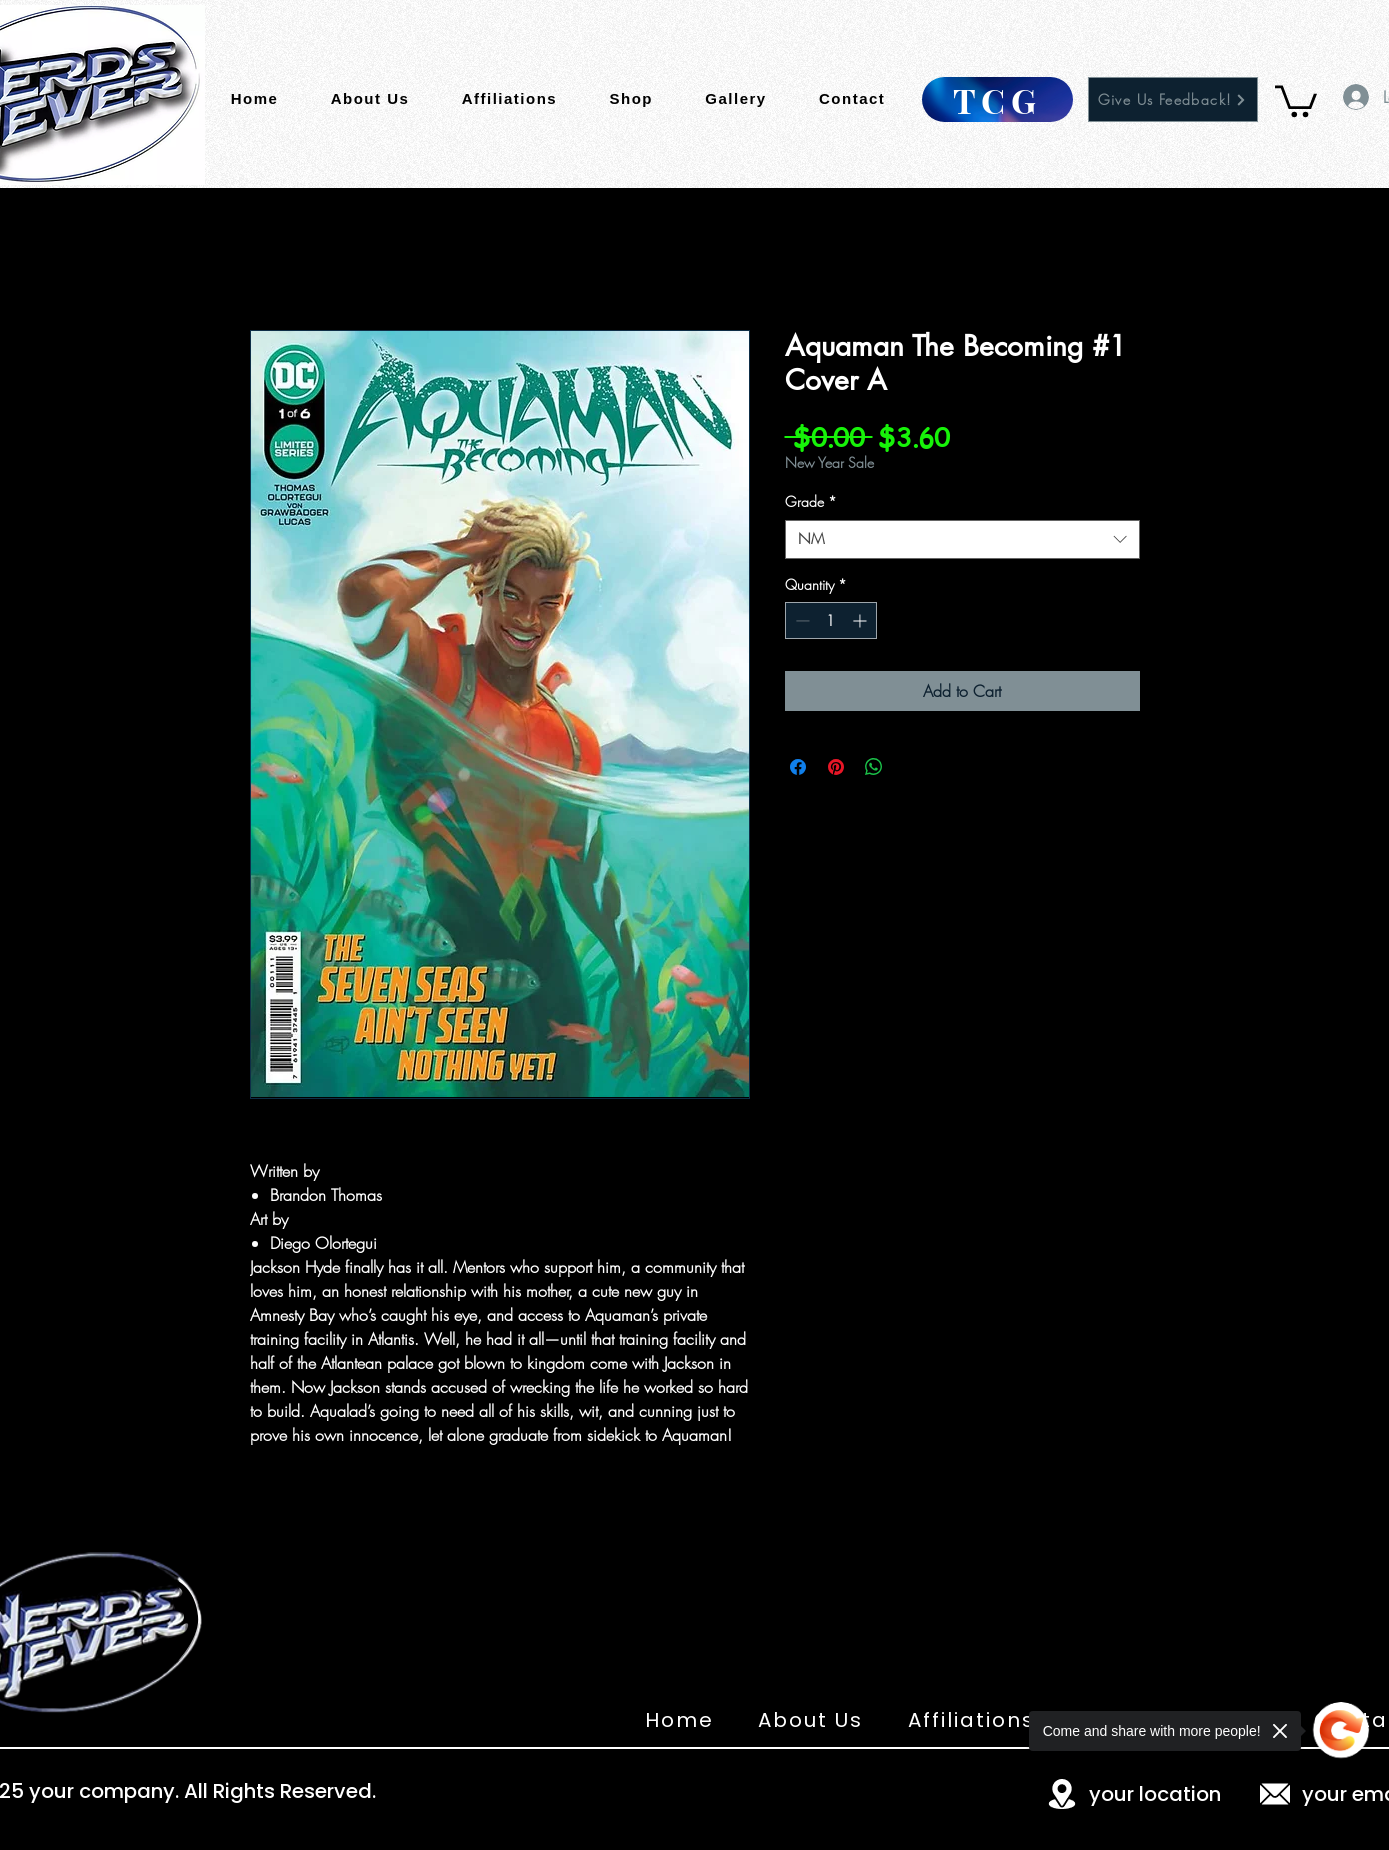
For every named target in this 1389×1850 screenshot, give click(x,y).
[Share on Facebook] (798, 767)
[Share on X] (912, 767)
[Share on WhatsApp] (874, 767)
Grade (811, 501)
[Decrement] (800, 620)
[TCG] (997, 99)
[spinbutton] (831, 620)
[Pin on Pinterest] (836, 767)
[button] (1296, 99)
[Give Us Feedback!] (1173, 99)
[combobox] (962, 539)
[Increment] (861, 620)
